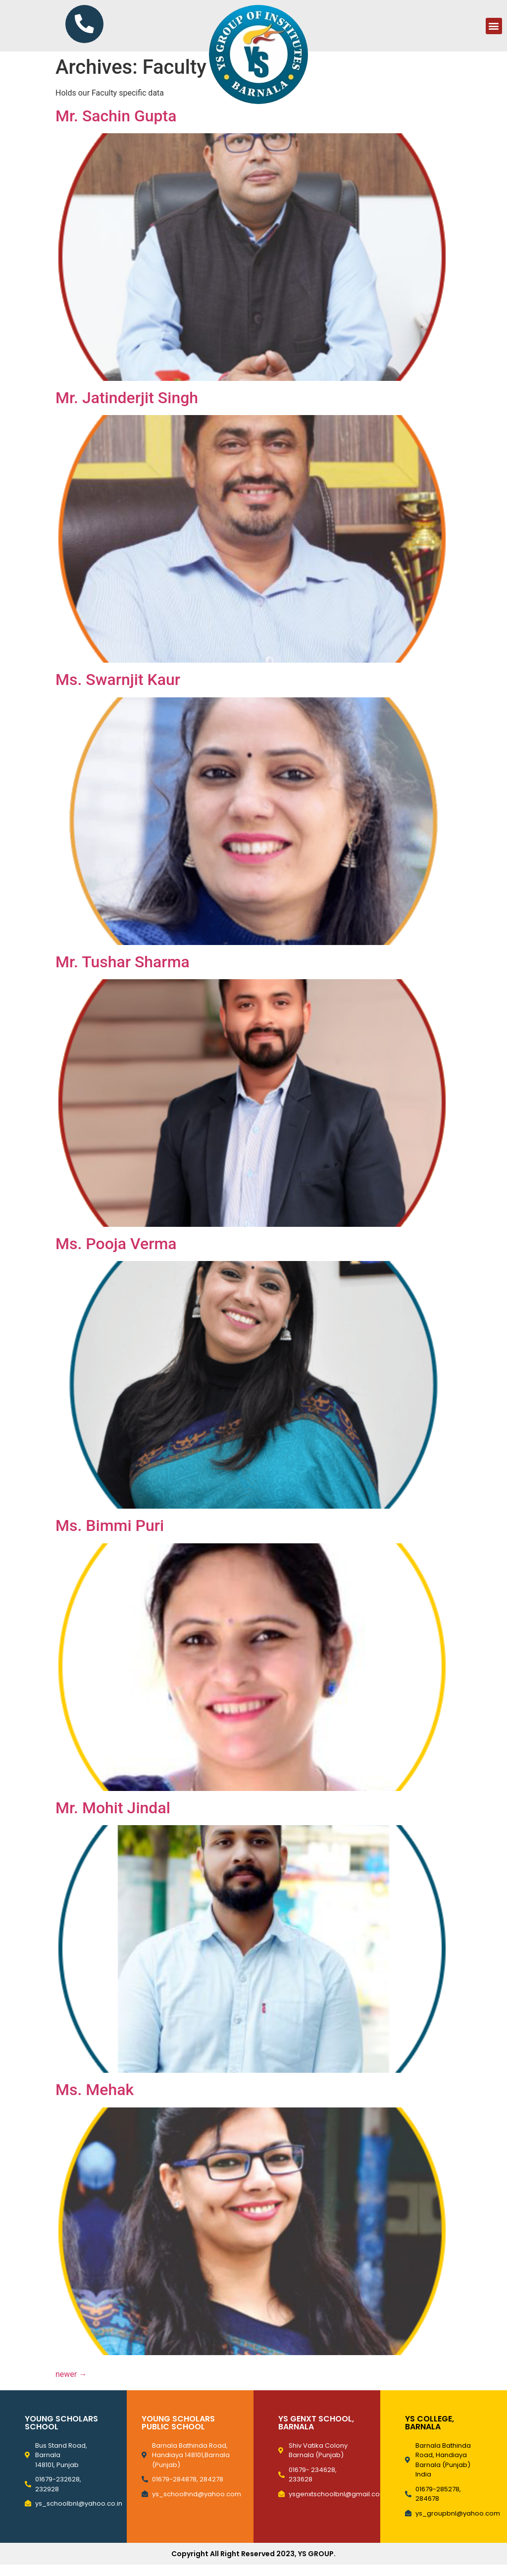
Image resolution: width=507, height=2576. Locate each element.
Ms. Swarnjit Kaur (117, 691)
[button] (494, 31)
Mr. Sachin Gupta (115, 126)
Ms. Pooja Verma (116, 1255)
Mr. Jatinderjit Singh (126, 409)
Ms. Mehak (94, 2101)
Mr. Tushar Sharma (122, 973)
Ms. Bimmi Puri (109, 1536)
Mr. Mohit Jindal (112, 1819)
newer (71, 2385)
